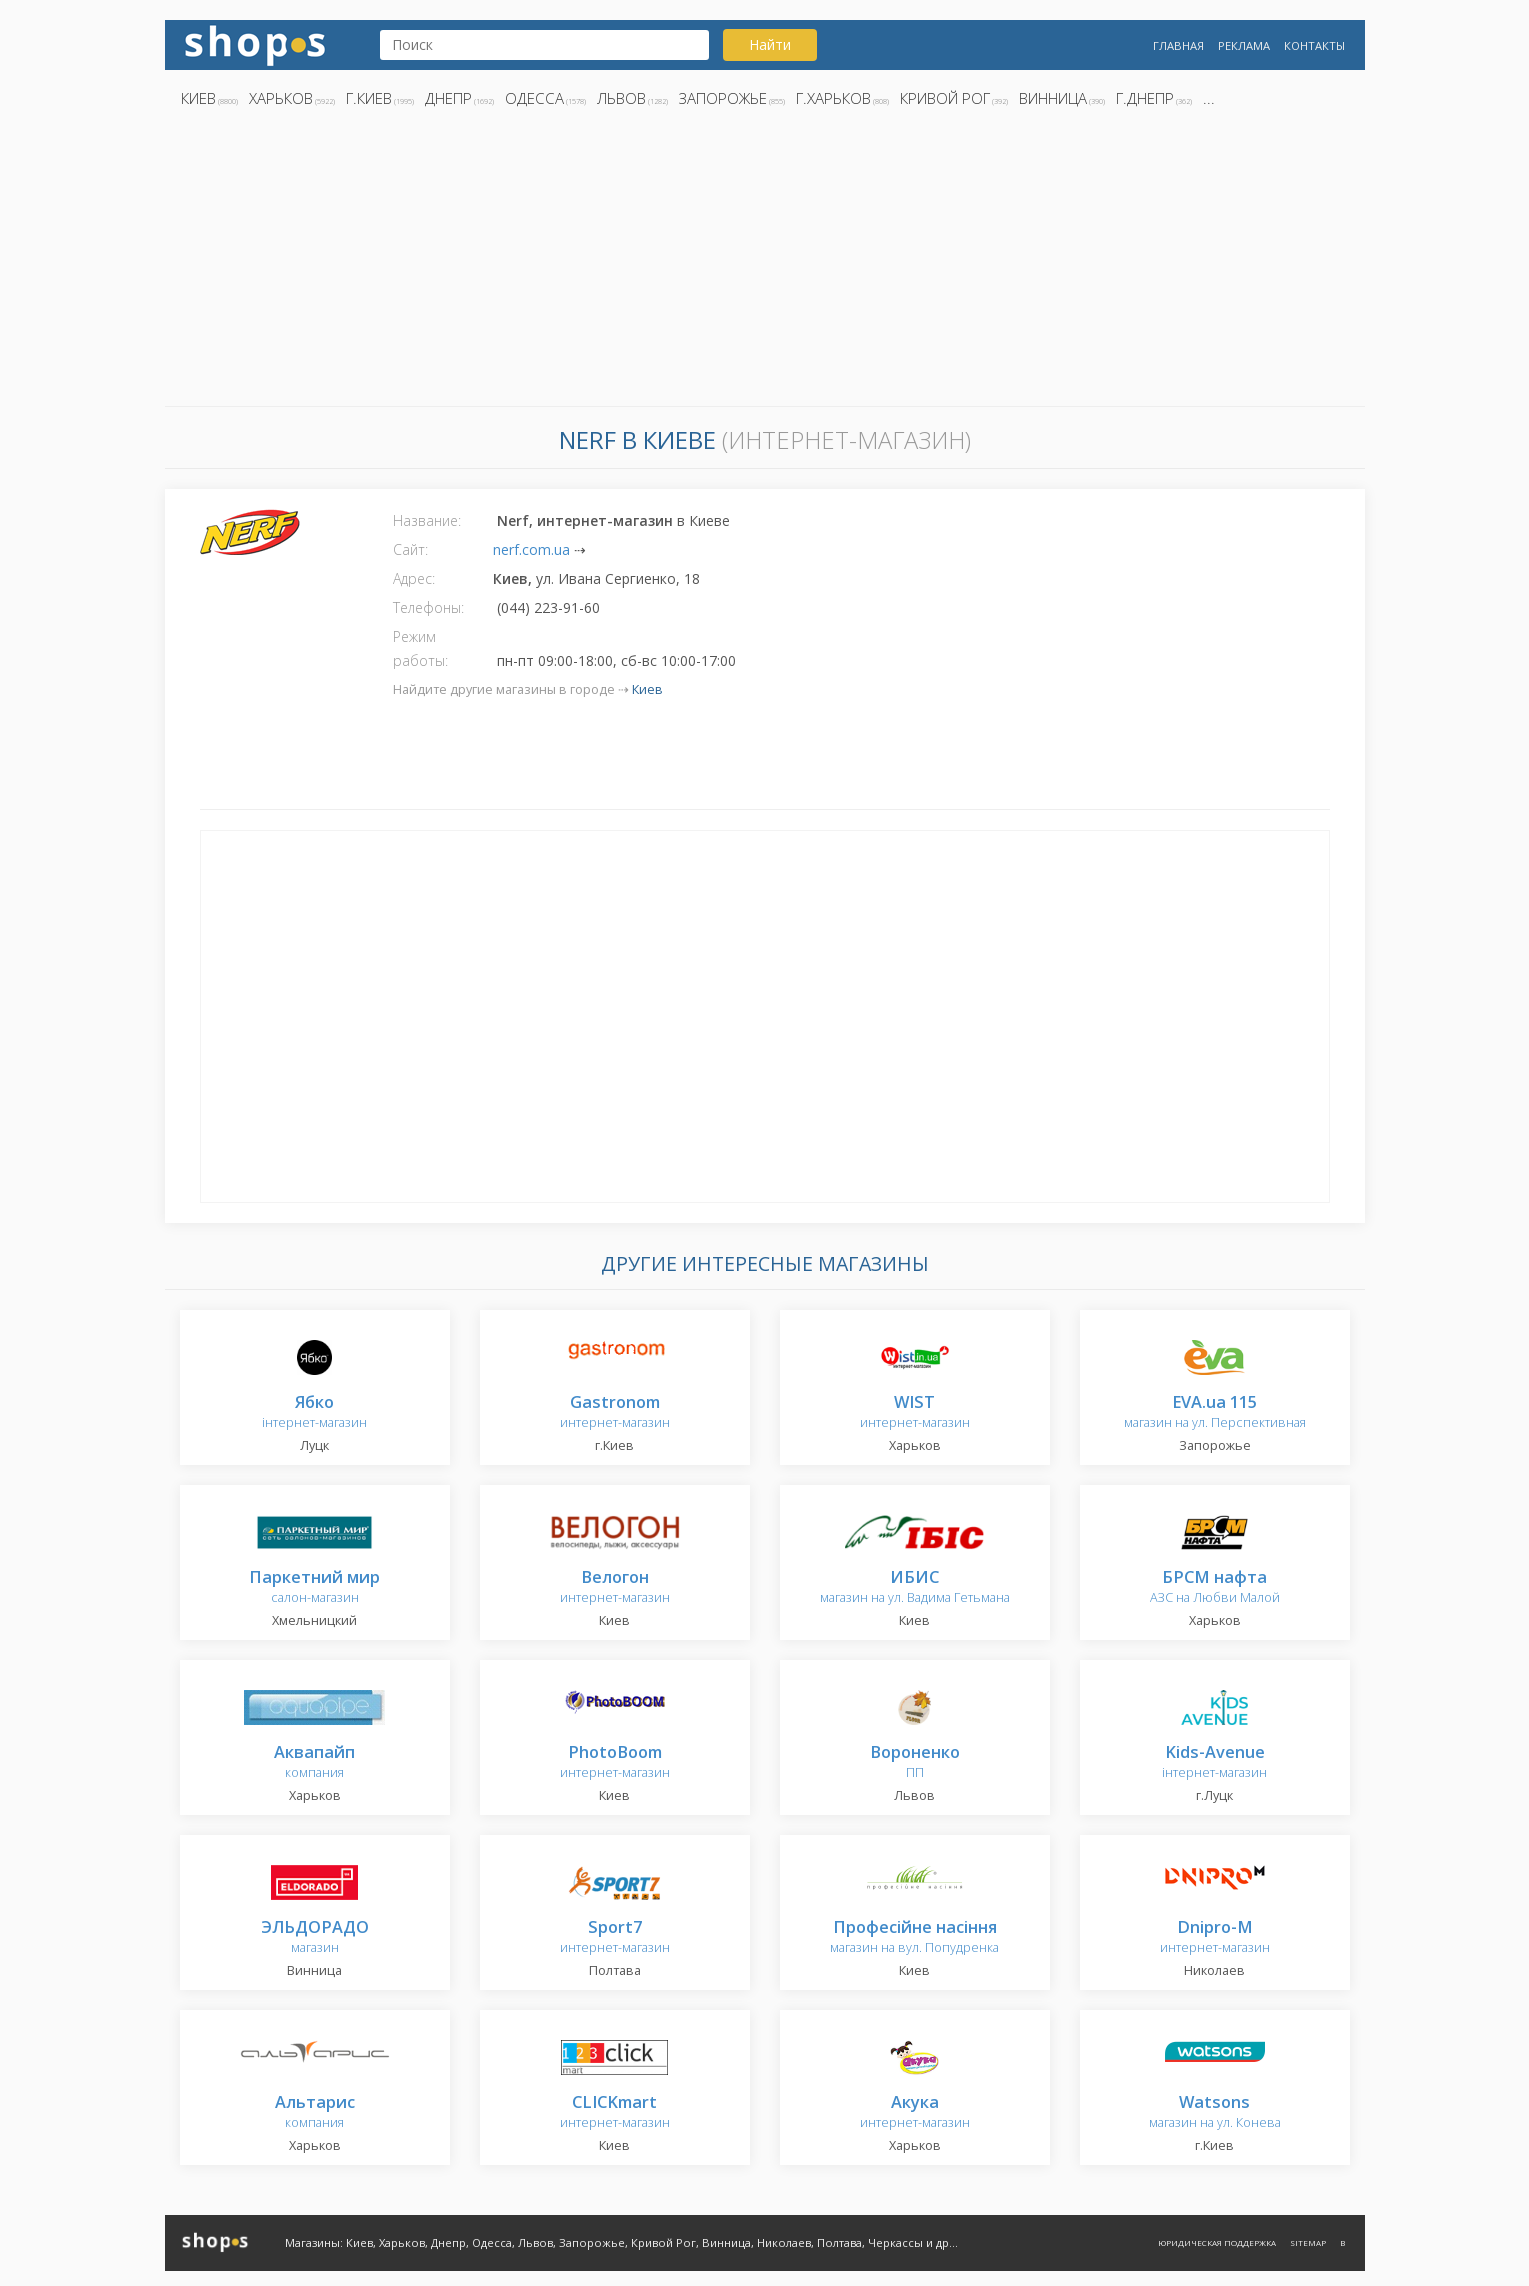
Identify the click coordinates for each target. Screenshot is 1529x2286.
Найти (770, 44)
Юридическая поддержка (1217, 2242)
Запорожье (723, 98)
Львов (621, 98)
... (1209, 98)
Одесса (534, 98)
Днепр (448, 98)
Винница (1053, 98)
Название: (427, 520)
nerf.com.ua (531, 549)
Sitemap (1308, 2242)
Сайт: (410, 549)
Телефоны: (428, 607)
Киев (198, 98)
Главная (1178, 45)
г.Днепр (1145, 98)
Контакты (1314, 45)
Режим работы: (420, 648)
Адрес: (414, 578)
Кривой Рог (945, 98)
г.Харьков (833, 98)
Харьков (281, 98)
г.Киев (369, 98)
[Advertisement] (765, 263)
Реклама (1244, 45)
